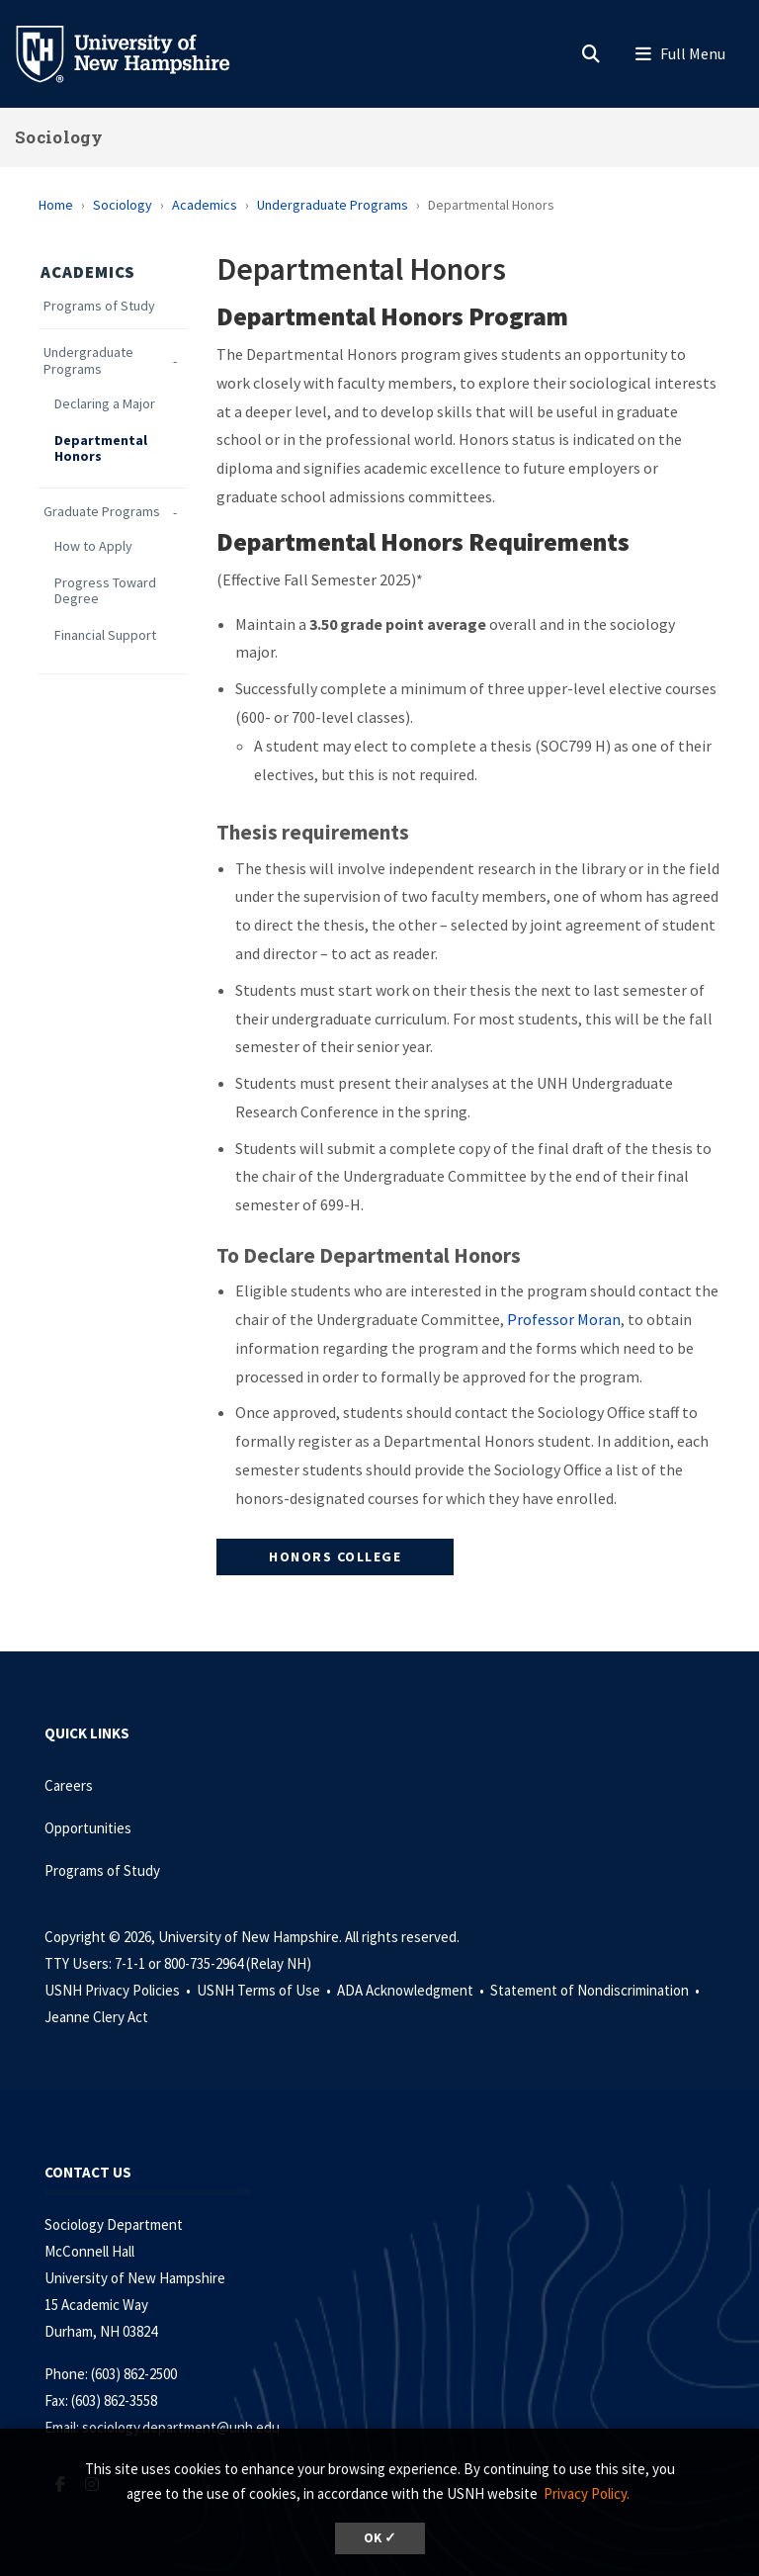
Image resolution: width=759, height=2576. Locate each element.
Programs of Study (99, 306)
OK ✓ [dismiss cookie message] (380, 2538)
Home (56, 205)
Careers (68, 1785)
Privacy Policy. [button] (587, 2493)
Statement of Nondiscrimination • (596, 1990)
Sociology (59, 137)
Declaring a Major (104, 404)
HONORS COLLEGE (335, 1556)
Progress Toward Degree (105, 591)
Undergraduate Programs (332, 205)
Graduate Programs (101, 511)
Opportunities (87, 1828)
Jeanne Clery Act (96, 2016)
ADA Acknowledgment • (412, 1990)
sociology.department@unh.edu (181, 2427)
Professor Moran (564, 1319)
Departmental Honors (100, 449)
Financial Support (105, 635)
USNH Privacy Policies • (119, 1990)
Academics (204, 205)
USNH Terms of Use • (265, 1990)
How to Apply (93, 546)
